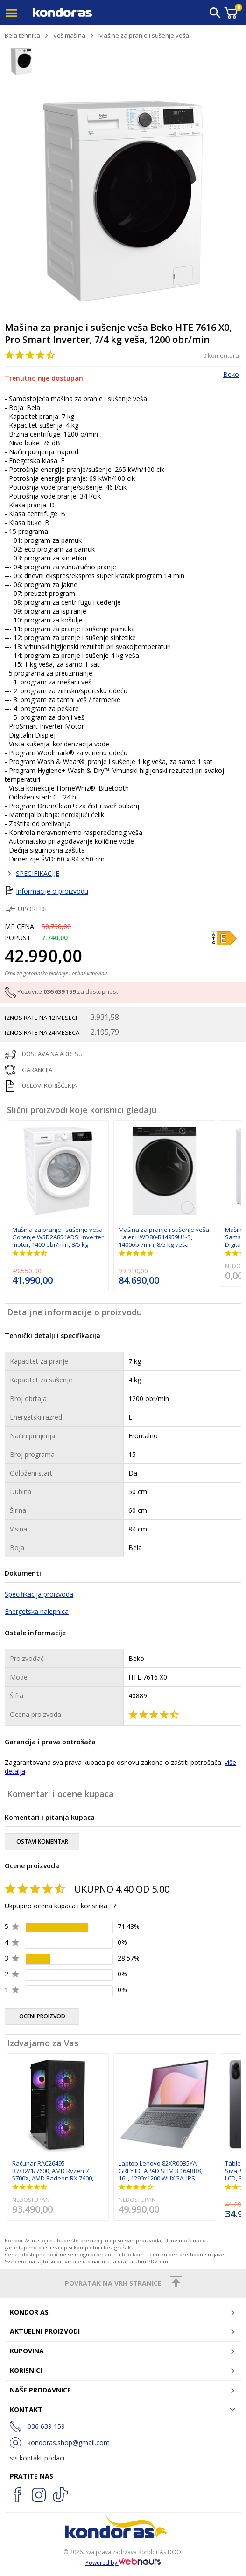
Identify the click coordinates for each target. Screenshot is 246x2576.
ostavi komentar (42, 1841)
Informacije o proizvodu (52, 891)
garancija (37, 1070)
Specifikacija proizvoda (39, 1594)
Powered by (123, 2563)
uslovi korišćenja (49, 1085)
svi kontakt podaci (37, 2457)
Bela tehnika (22, 35)
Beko (231, 374)
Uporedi (26, 908)
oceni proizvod (42, 2016)
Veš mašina (69, 35)
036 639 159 (59, 992)
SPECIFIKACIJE (37, 873)
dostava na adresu (52, 1054)
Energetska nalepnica (37, 1611)
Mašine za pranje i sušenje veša (143, 35)
